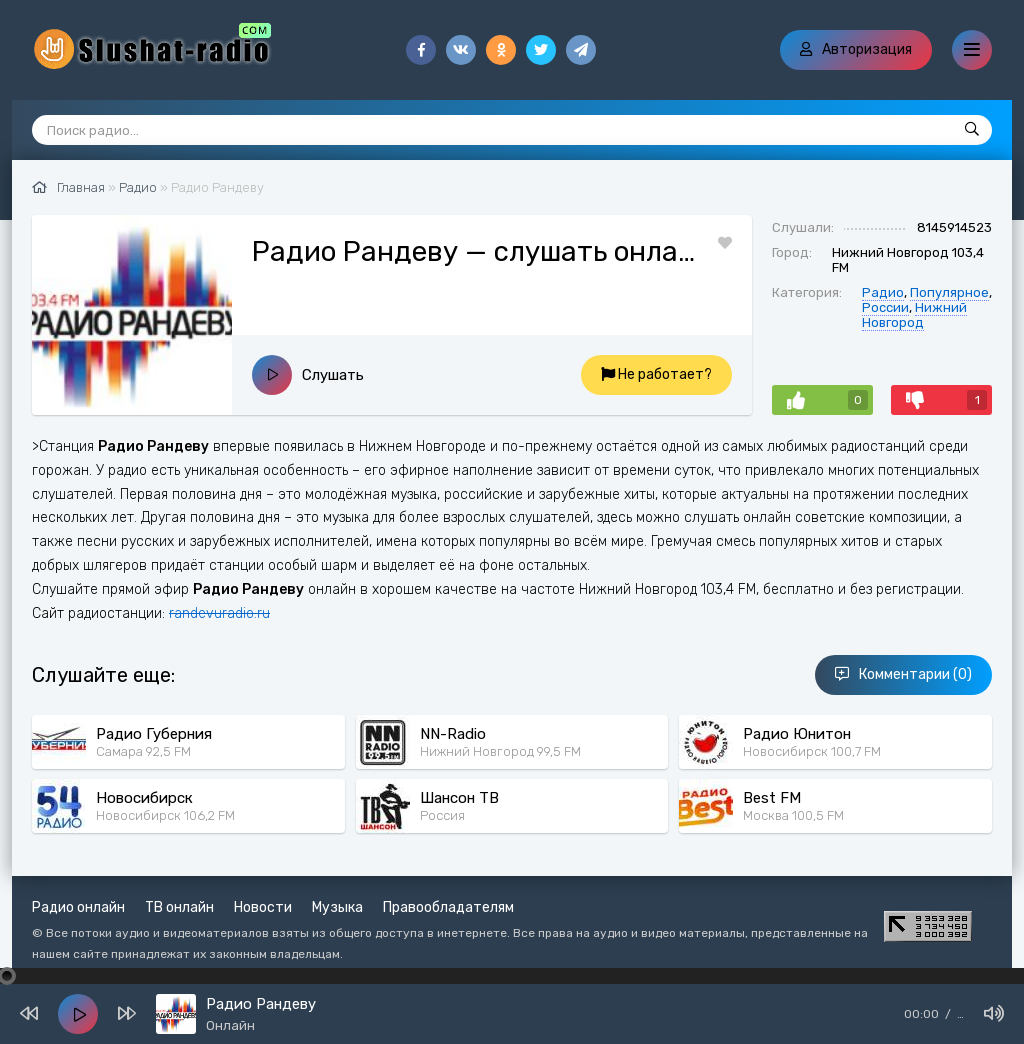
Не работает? (656, 374)
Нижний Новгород (914, 315)
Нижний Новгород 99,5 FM (500, 751)
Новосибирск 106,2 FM (165, 815)
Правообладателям (448, 907)
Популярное (949, 292)
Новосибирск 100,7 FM (812, 751)
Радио (883, 292)
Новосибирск (144, 798)
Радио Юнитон (797, 734)
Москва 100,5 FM (793, 815)
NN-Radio (453, 734)
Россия (442, 815)
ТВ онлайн (179, 907)
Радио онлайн (78, 907)
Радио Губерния (154, 734)
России (885, 307)
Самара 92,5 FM (143, 751)
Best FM (772, 798)
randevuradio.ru (219, 613)
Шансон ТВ (459, 798)
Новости (263, 907)
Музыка (337, 907)
